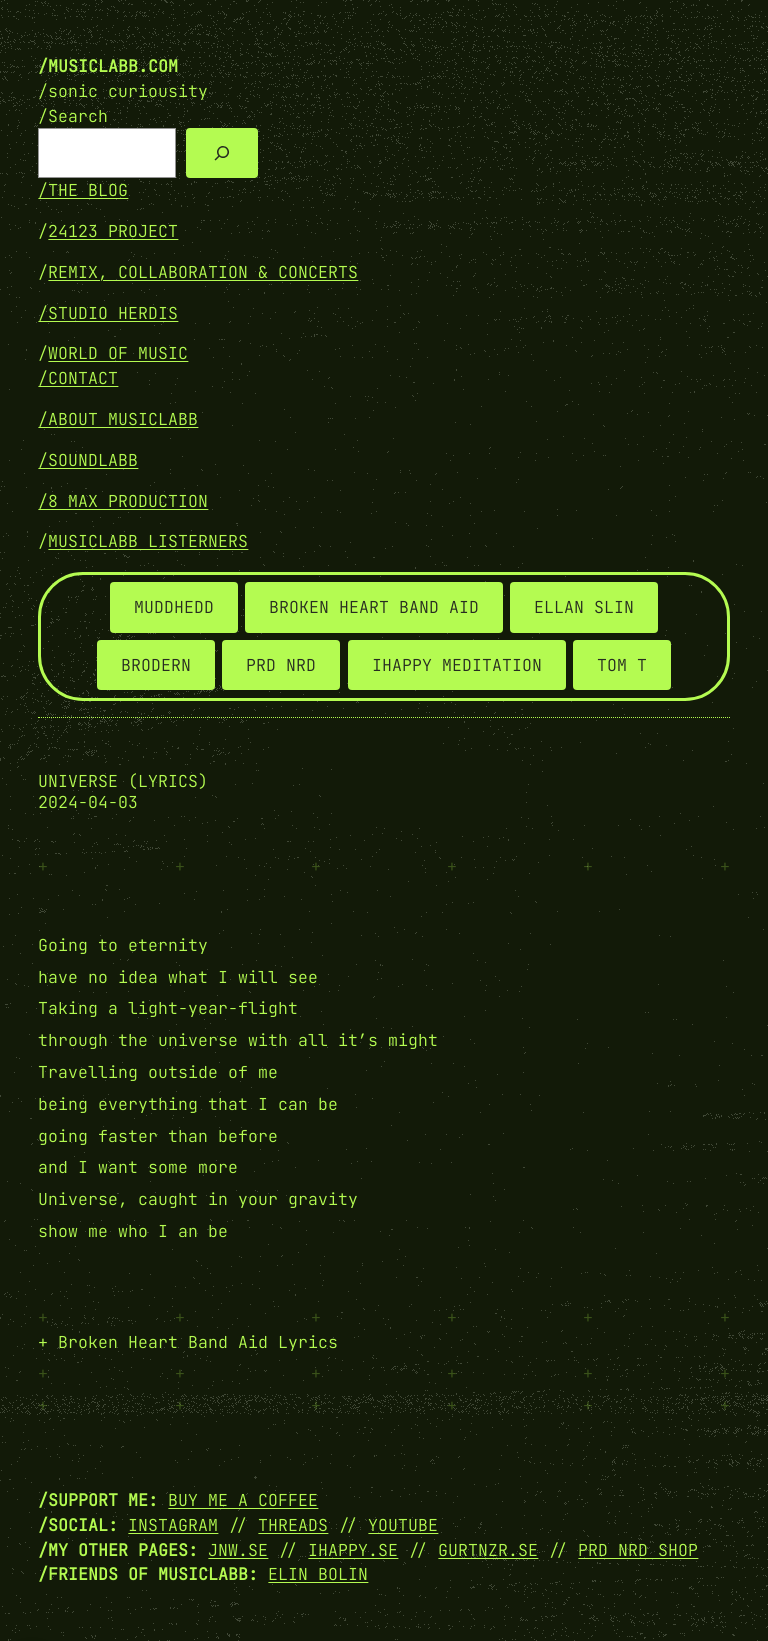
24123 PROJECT (113, 231)
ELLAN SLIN (584, 607)
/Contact (78, 378)
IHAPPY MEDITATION (457, 665)
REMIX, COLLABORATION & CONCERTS (203, 272)
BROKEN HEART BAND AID (374, 607)
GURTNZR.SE (488, 1550)
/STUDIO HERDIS (108, 313)
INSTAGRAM (173, 1525)
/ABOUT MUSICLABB (118, 419)
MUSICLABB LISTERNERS (148, 541)
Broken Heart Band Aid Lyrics (198, 1342)
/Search (73, 116)
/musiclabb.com (108, 66)
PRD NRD (281, 665)
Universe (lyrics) (123, 781)
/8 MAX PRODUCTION (123, 501)
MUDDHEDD (174, 607)
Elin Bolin (318, 1574)
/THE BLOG (83, 190)
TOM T (622, 665)
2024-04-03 (88, 802)
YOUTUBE (403, 1525)
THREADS (293, 1525)
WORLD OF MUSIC (118, 353)
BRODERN (156, 665)
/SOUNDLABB (88, 460)
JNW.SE (238, 1550)
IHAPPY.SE (353, 1550)
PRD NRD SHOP (638, 1550)
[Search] (222, 153)
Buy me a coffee (243, 1500)
